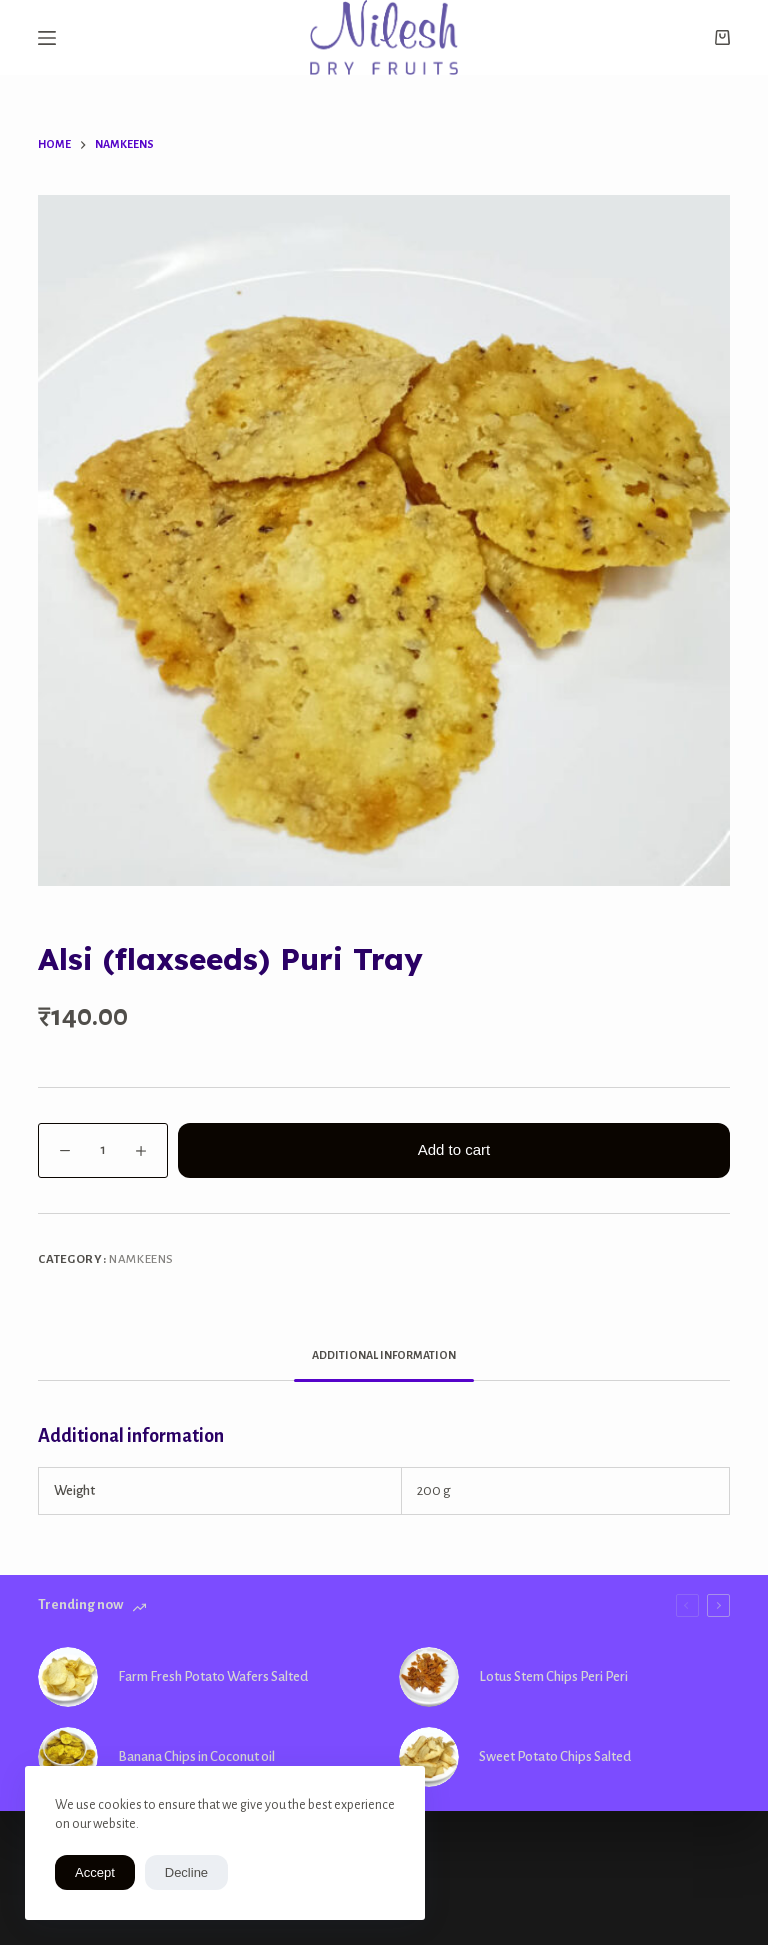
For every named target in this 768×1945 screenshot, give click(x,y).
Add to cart (454, 1149)
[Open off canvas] (47, 38)
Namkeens (141, 1259)
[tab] (384, 1355)
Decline (186, 1872)
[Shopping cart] (722, 37)
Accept (95, 1872)
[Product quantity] (103, 1150)
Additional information (384, 1355)
